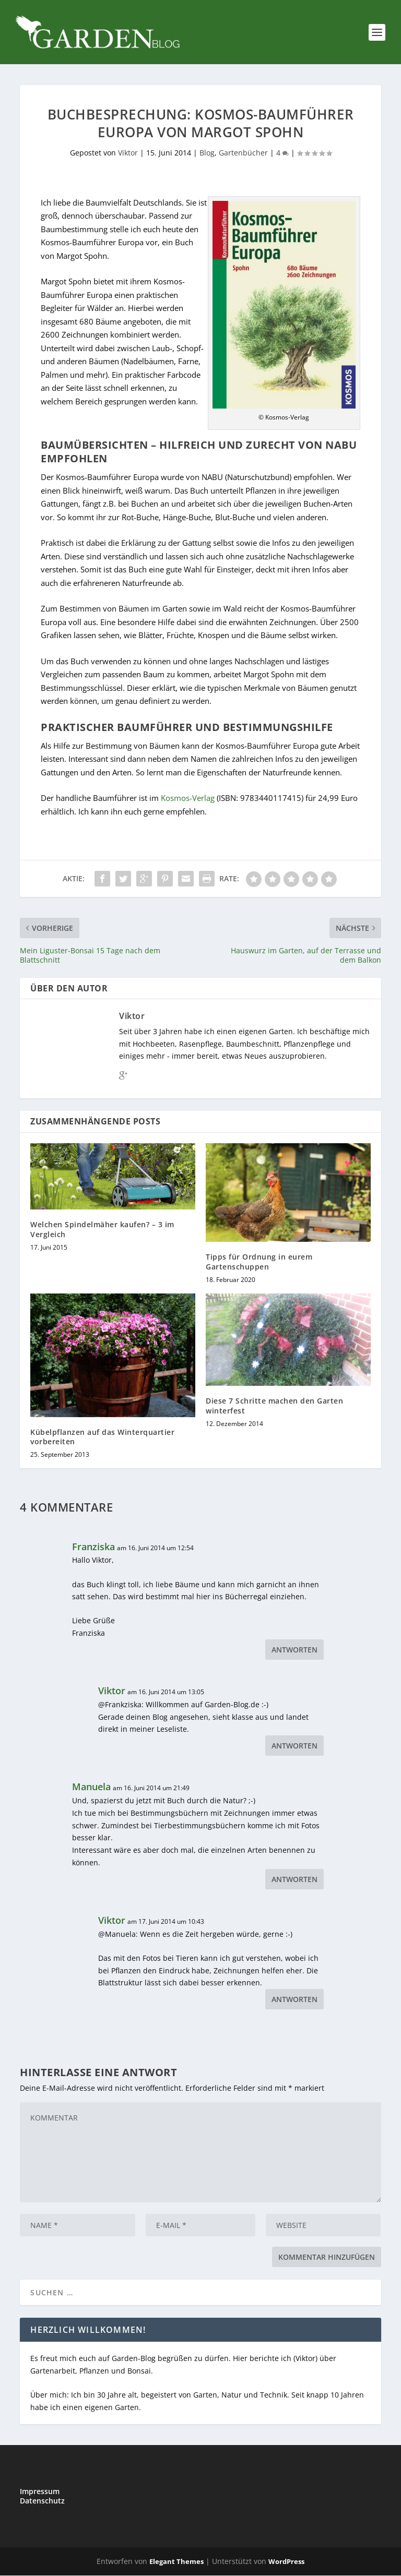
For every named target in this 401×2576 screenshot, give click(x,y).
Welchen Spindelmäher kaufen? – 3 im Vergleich (102, 1229)
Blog (207, 153)
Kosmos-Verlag (188, 798)
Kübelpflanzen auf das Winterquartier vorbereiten (102, 1436)
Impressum (40, 2492)
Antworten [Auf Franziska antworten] (294, 1650)
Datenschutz (42, 2501)
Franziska (93, 1546)
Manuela (91, 1787)
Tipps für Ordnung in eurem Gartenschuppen (259, 1262)
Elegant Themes (176, 2562)
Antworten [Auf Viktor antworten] (294, 1746)
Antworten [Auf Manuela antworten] (294, 1880)
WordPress (286, 2562)
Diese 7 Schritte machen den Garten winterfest (274, 1406)
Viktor (128, 153)
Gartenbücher (243, 153)
